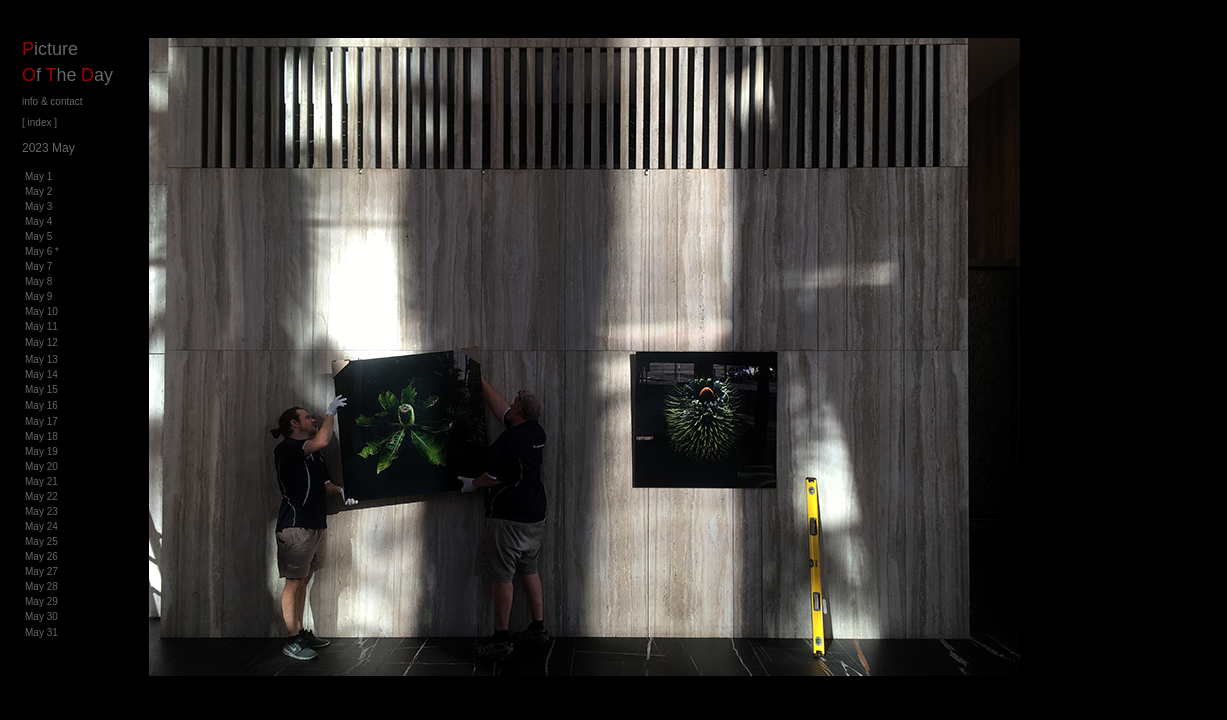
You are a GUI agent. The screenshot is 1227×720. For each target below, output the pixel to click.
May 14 (41, 374)
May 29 (41, 601)
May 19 (41, 451)
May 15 (41, 389)
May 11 (41, 326)
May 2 (38, 191)
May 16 (41, 405)
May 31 (41, 632)
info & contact (52, 101)
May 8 (38, 281)
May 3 (38, 206)
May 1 (38, 176)
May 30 (41, 616)
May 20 (41, 466)
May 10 (41, 311)
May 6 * (42, 251)
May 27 (41, 571)
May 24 (41, 526)
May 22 (41, 496)
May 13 (41, 359)
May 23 (41, 511)
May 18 (41, 436)
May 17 (41, 421)
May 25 (41, 541)
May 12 (41, 342)
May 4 (38, 221)
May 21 (41, 481)
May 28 (41, 586)
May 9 (38, 296)
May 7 (38, 266)
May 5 (38, 236)
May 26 (41, 556)
